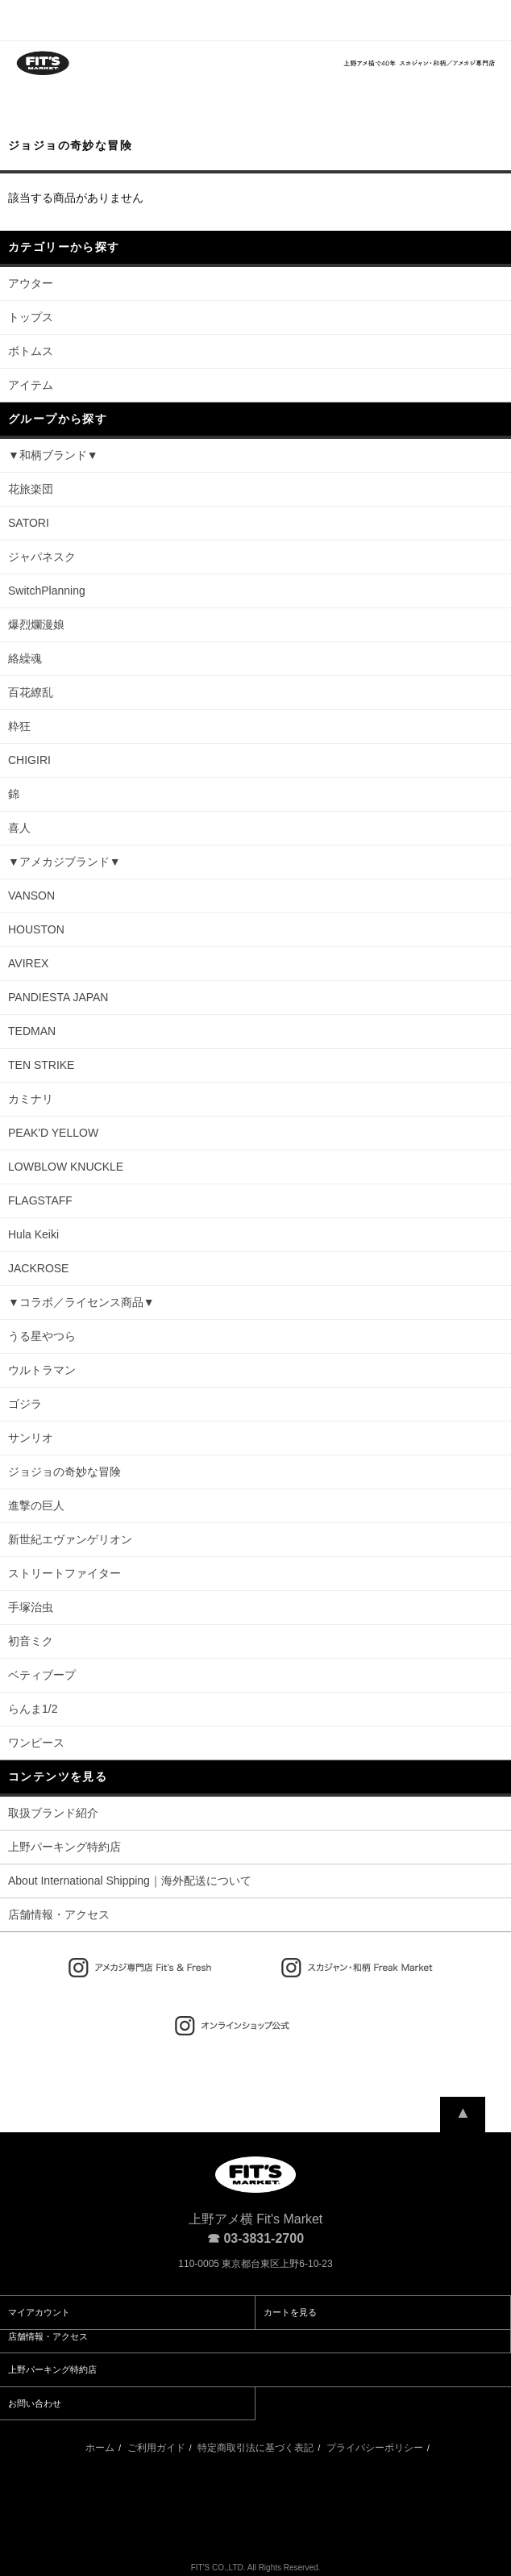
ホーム (99, 2447)
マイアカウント (39, 2312)
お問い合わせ (34, 2403)
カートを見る (290, 2312)
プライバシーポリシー (374, 2447)
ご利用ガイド (156, 2447)
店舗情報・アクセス (59, 1914)
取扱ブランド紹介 (53, 1812)
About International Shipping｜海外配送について (129, 1880)
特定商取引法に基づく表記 (255, 2447)
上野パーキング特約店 (64, 1846)
